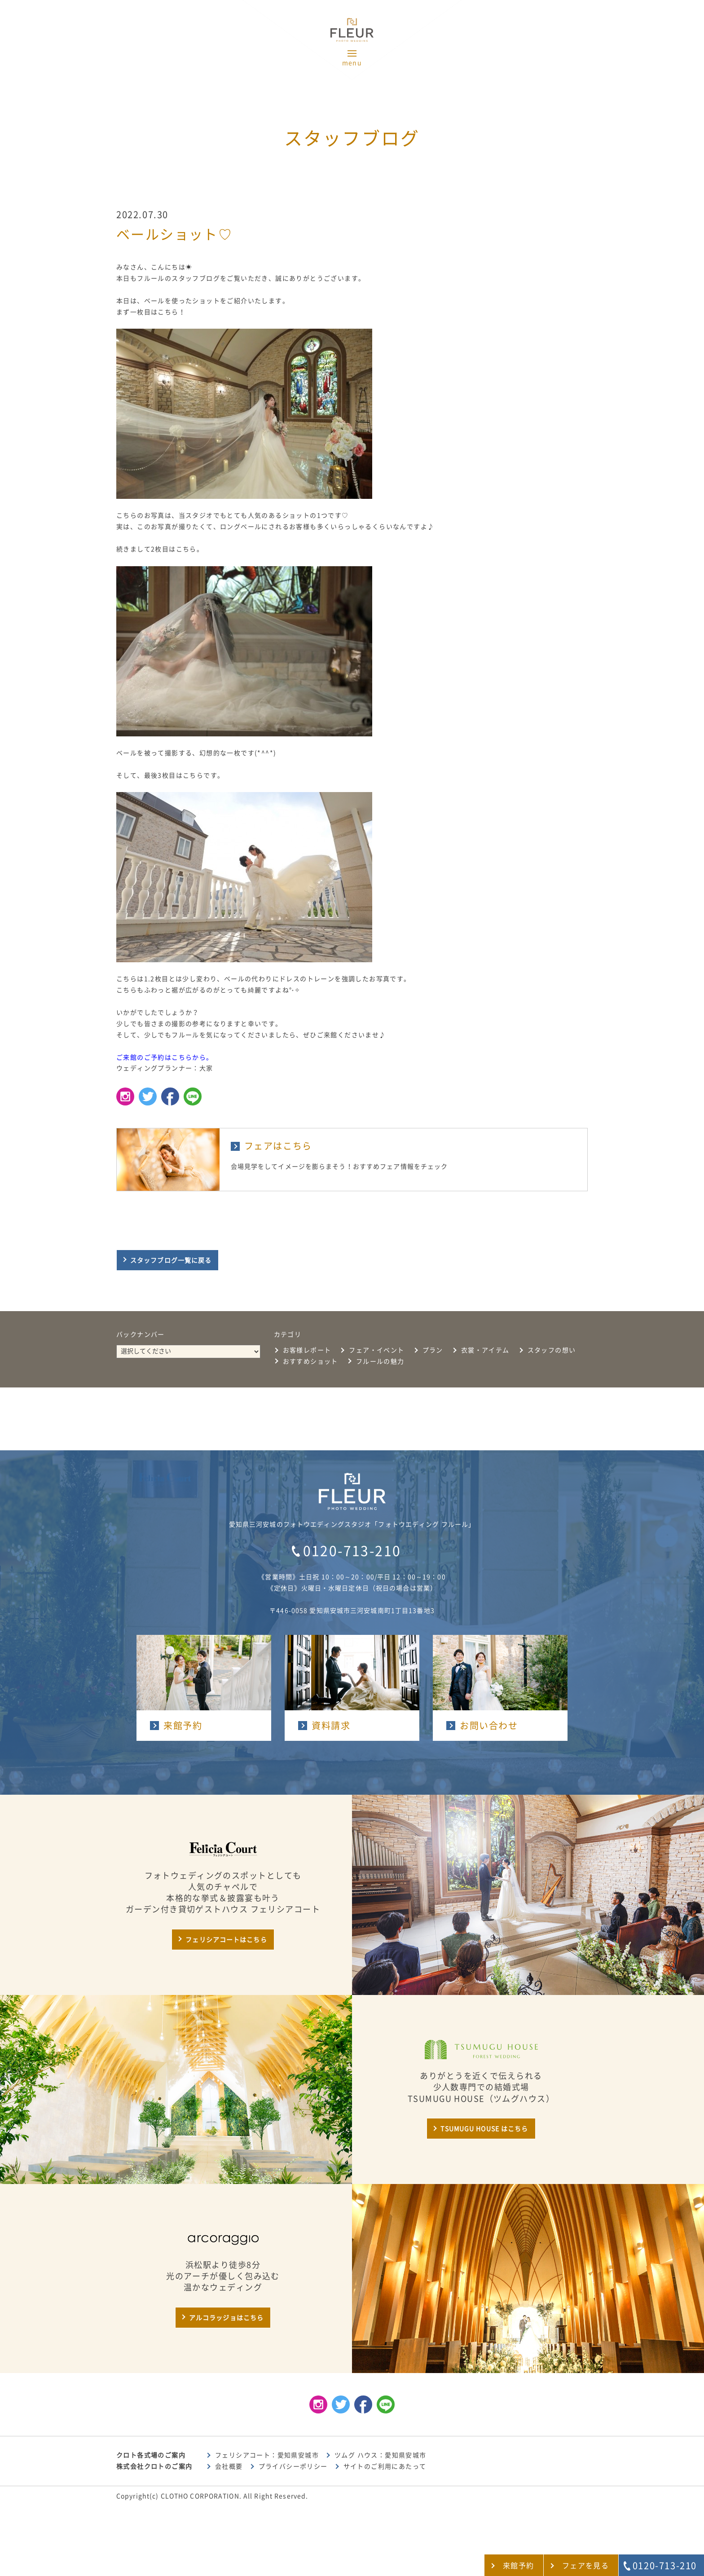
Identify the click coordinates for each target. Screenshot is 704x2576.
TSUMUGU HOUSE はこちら (484, 2129)
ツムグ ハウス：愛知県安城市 (380, 2455)
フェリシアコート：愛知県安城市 (267, 2455)
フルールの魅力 (380, 1361)
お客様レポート (307, 1350)
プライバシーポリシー (293, 2466)
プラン (432, 1350)
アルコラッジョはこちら (226, 2318)
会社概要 (229, 2466)
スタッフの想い (552, 1350)
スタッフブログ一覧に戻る (170, 1260)
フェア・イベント (376, 1350)
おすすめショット (310, 1361)
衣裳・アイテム (485, 1350)
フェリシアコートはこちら (226, 1940)
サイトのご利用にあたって (385, 2466)
